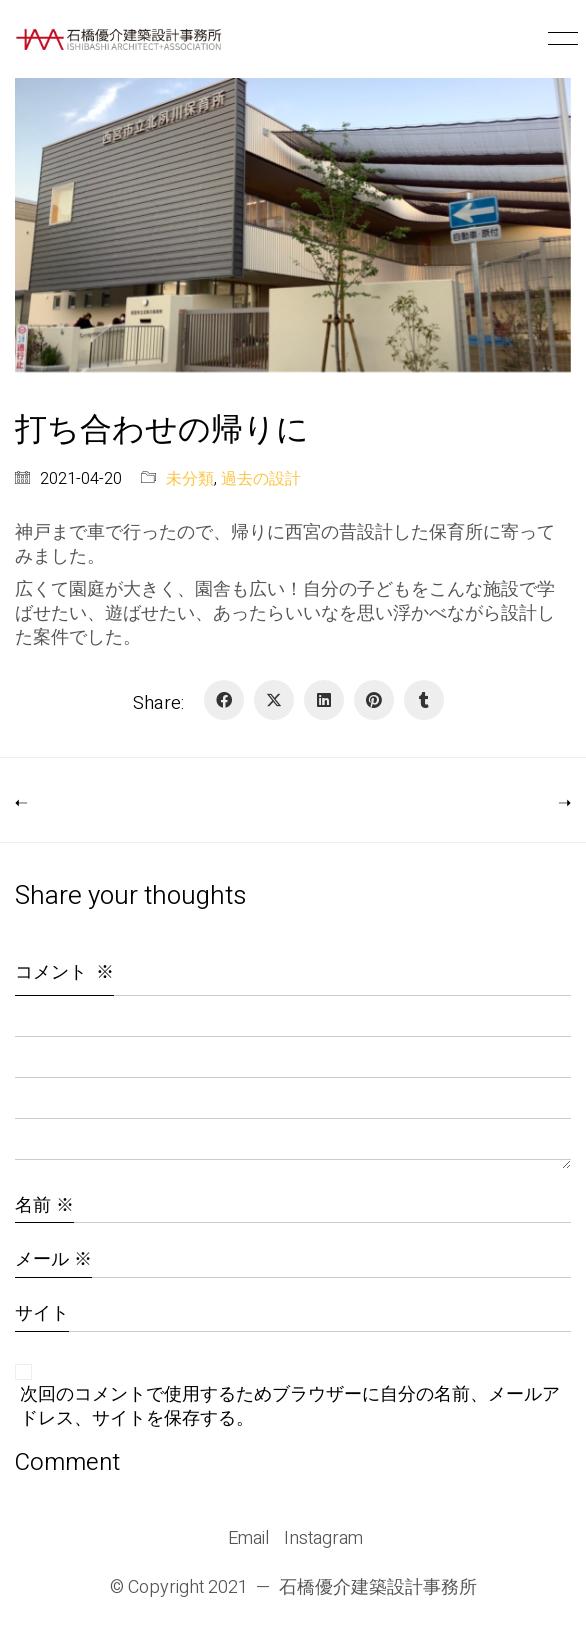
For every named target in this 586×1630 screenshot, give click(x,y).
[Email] (248, 1539)
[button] (559, 39)
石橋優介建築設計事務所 (378, 1588)
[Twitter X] (274, 700)
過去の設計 (261, 479)
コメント (64, 972)
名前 (44, 1205)
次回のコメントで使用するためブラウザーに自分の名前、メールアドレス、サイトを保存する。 (290, 1407)
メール (53, 1259)
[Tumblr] (424, 700)
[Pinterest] (374, 700)
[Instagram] (323, 1539)
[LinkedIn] (324, 700)
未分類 (190, 479)
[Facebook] (224, 700)
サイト (42, 1313)
